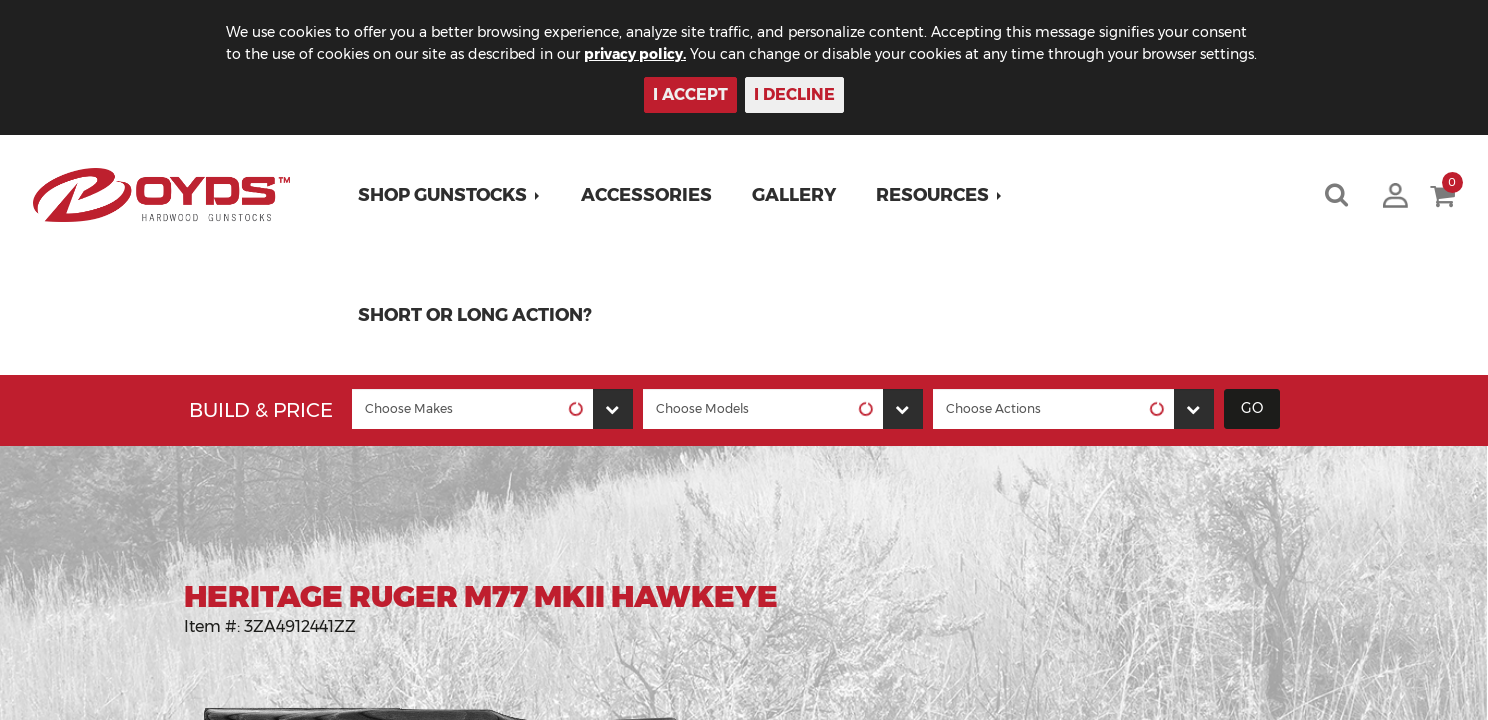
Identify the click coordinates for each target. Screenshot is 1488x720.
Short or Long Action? (475, 315)
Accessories (646, 195)
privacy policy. (635, 54)
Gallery (794, 195)
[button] (449, 195)
